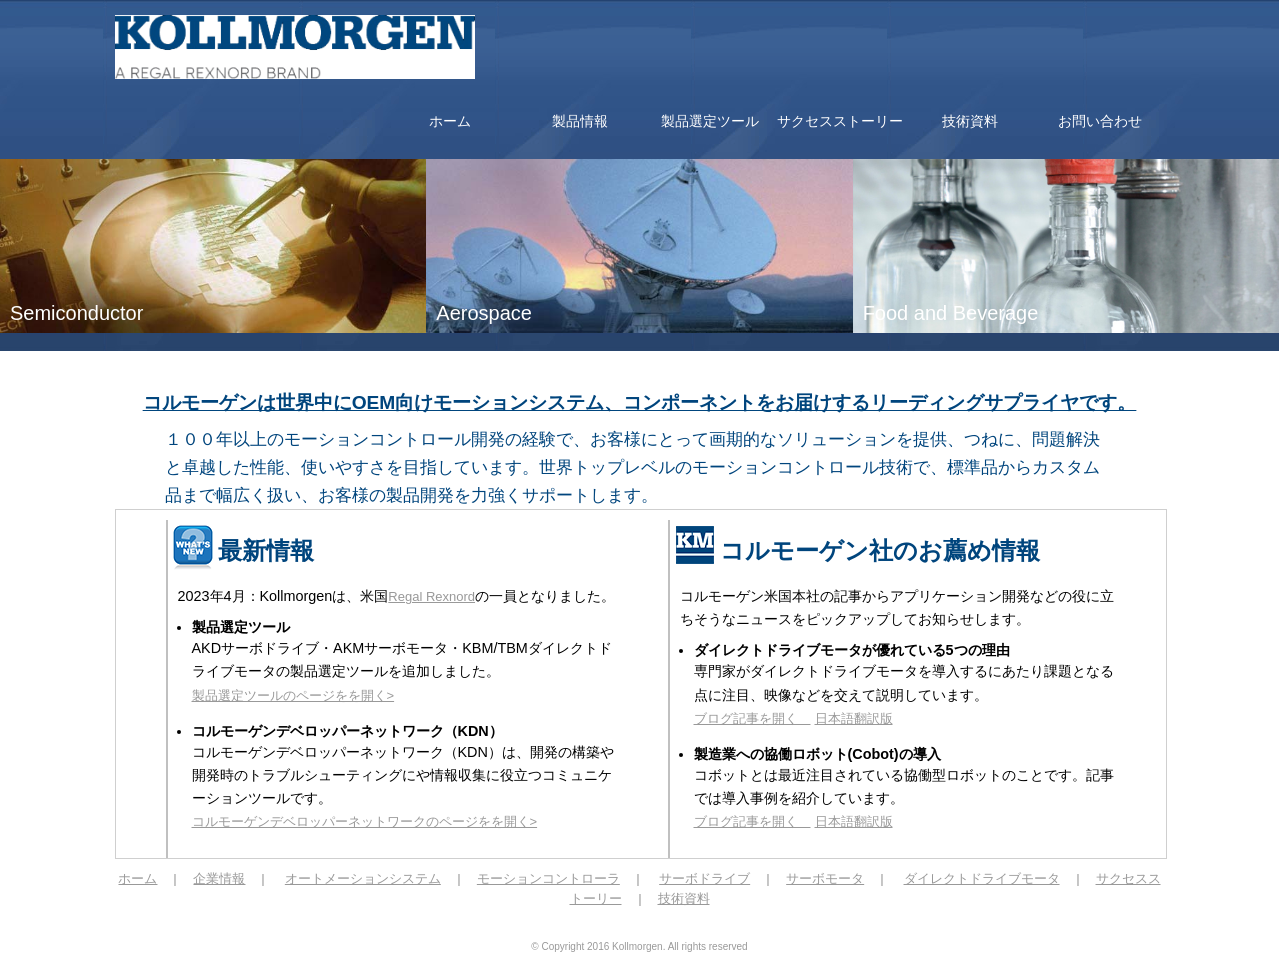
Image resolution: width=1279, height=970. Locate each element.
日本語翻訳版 (854, 718)
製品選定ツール (710, 121)
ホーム (450, 121)
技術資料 (970, 121)
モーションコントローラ (548, 878)
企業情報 (219, 878)
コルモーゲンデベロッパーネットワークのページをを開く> (365, 821)
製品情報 (580, 121)
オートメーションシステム (363, 878)
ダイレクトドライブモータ (982, 878)
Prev (26, 485)
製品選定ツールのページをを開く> (293, 695)
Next (1253, 485)
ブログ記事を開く (752, 718)
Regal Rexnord (431, 596)
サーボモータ (825, 878)
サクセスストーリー (840, 121)
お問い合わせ (1100, 121)
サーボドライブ (704, 878)
